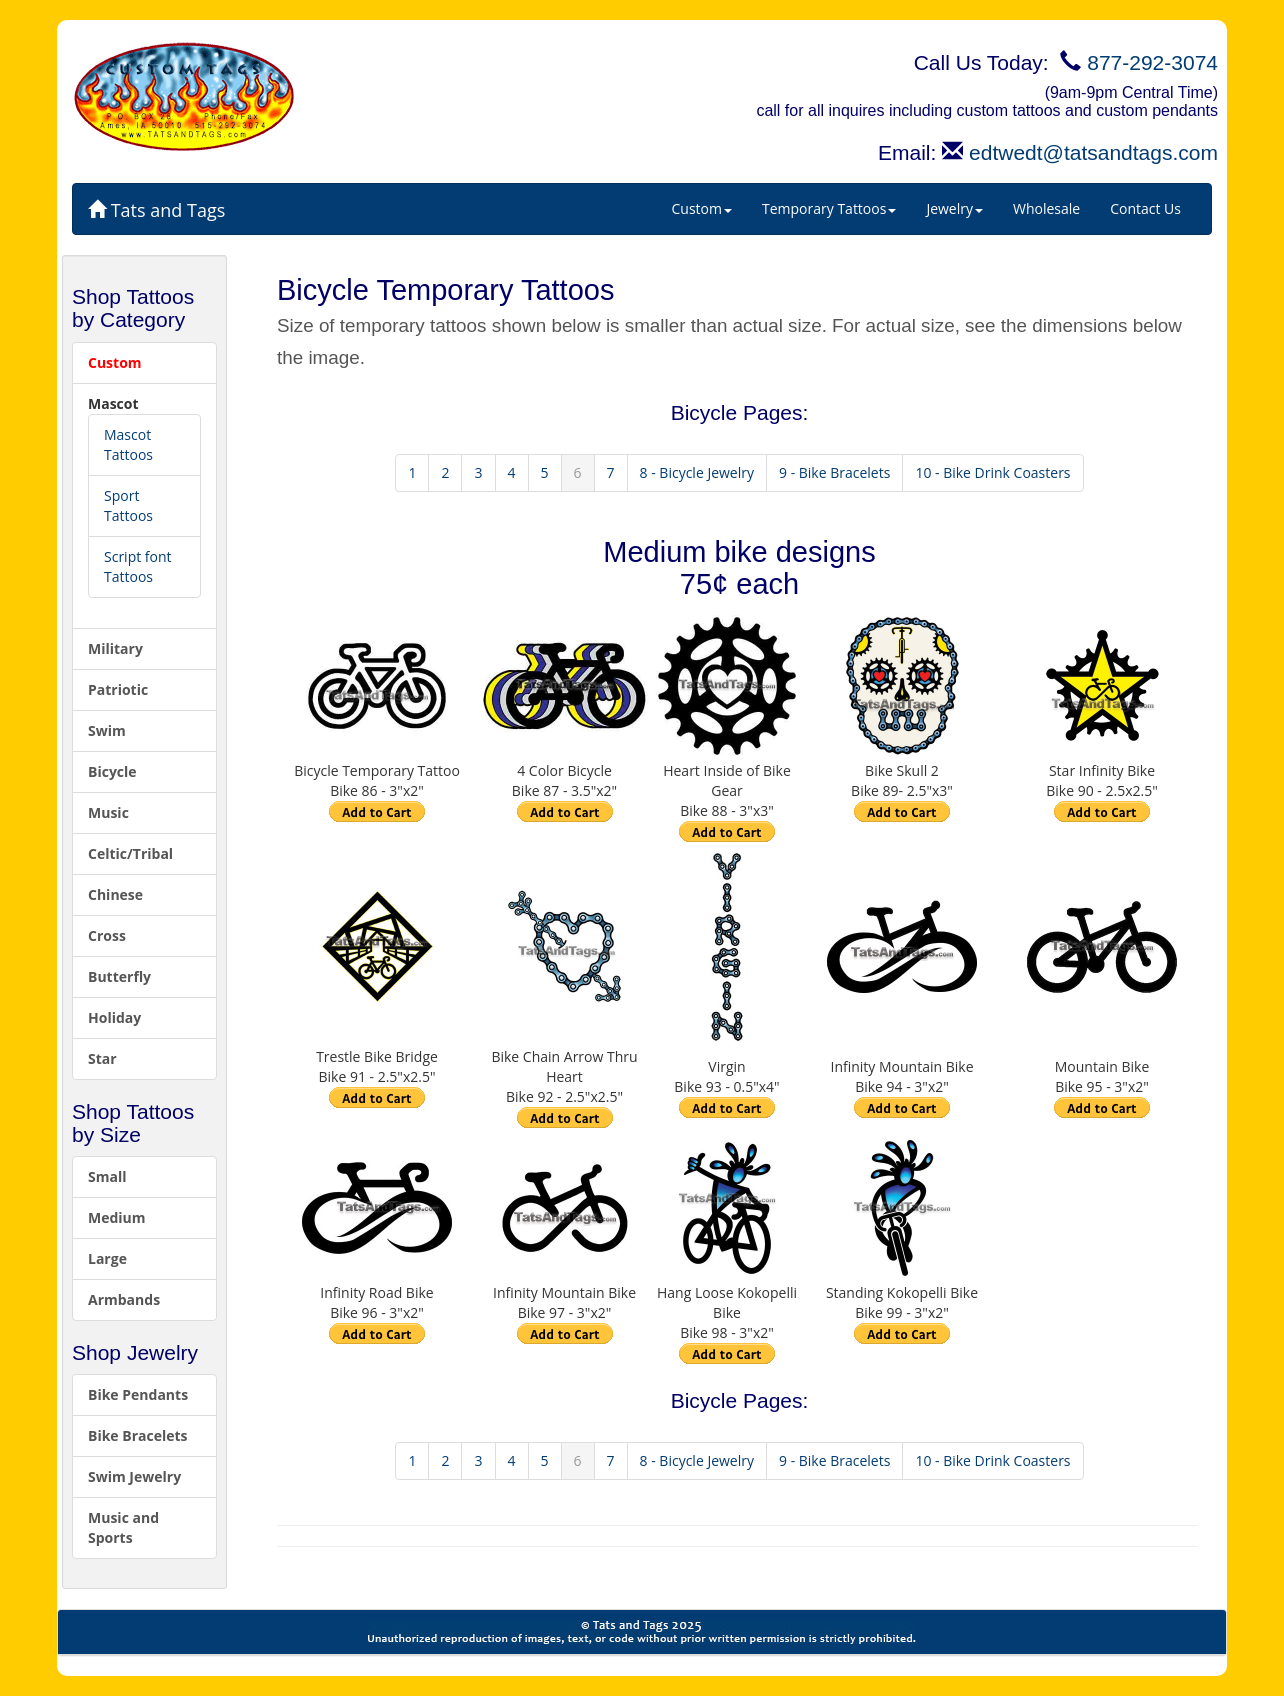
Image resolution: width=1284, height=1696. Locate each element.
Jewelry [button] (954, 208)
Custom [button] (702, 208)
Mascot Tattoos (128, 444)
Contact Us (1145, 208)
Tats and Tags (156, 210)
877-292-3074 (1152, 62)
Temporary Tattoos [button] (829, 208)
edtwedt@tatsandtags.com (1093, 152)
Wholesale (1046, 208)
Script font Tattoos (138, 566)
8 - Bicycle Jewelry (697, 472)
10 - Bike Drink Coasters (992, 472)
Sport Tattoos (128, 505)
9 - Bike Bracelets (834, 472)
